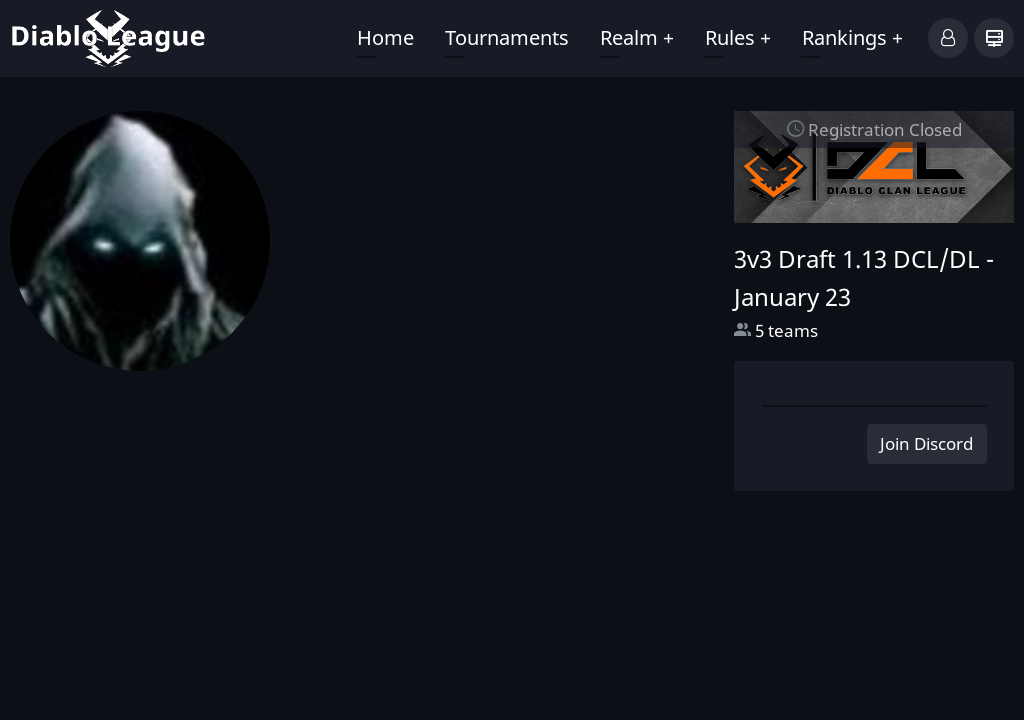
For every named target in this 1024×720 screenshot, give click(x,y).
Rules (738, 37)
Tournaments (507, 37)
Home (385, 37)
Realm (637, 37)
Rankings (852, 37)
